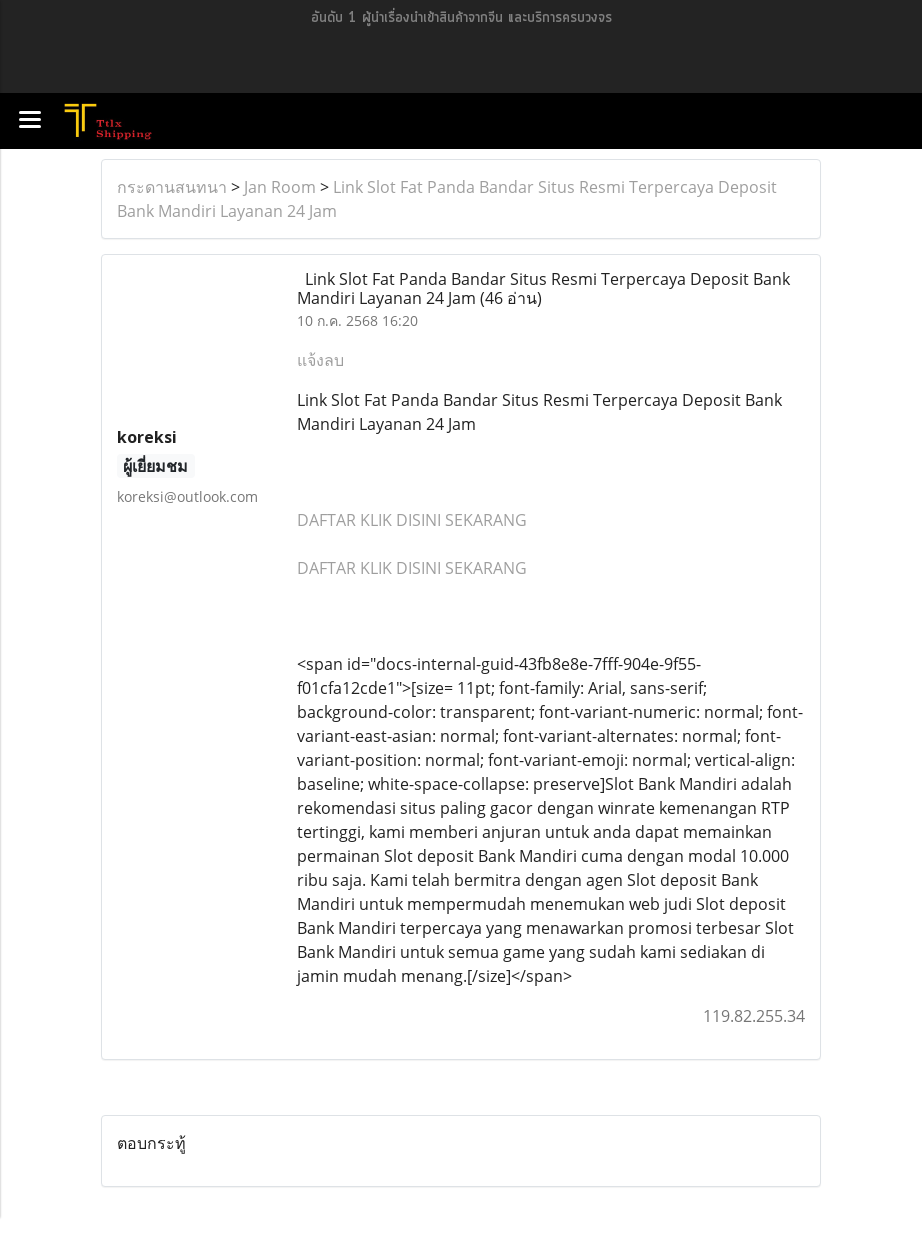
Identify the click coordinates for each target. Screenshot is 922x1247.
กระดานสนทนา (172, 187)
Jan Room (280, 187)
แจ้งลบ (320, 360)
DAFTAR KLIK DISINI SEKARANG (412, 520)
